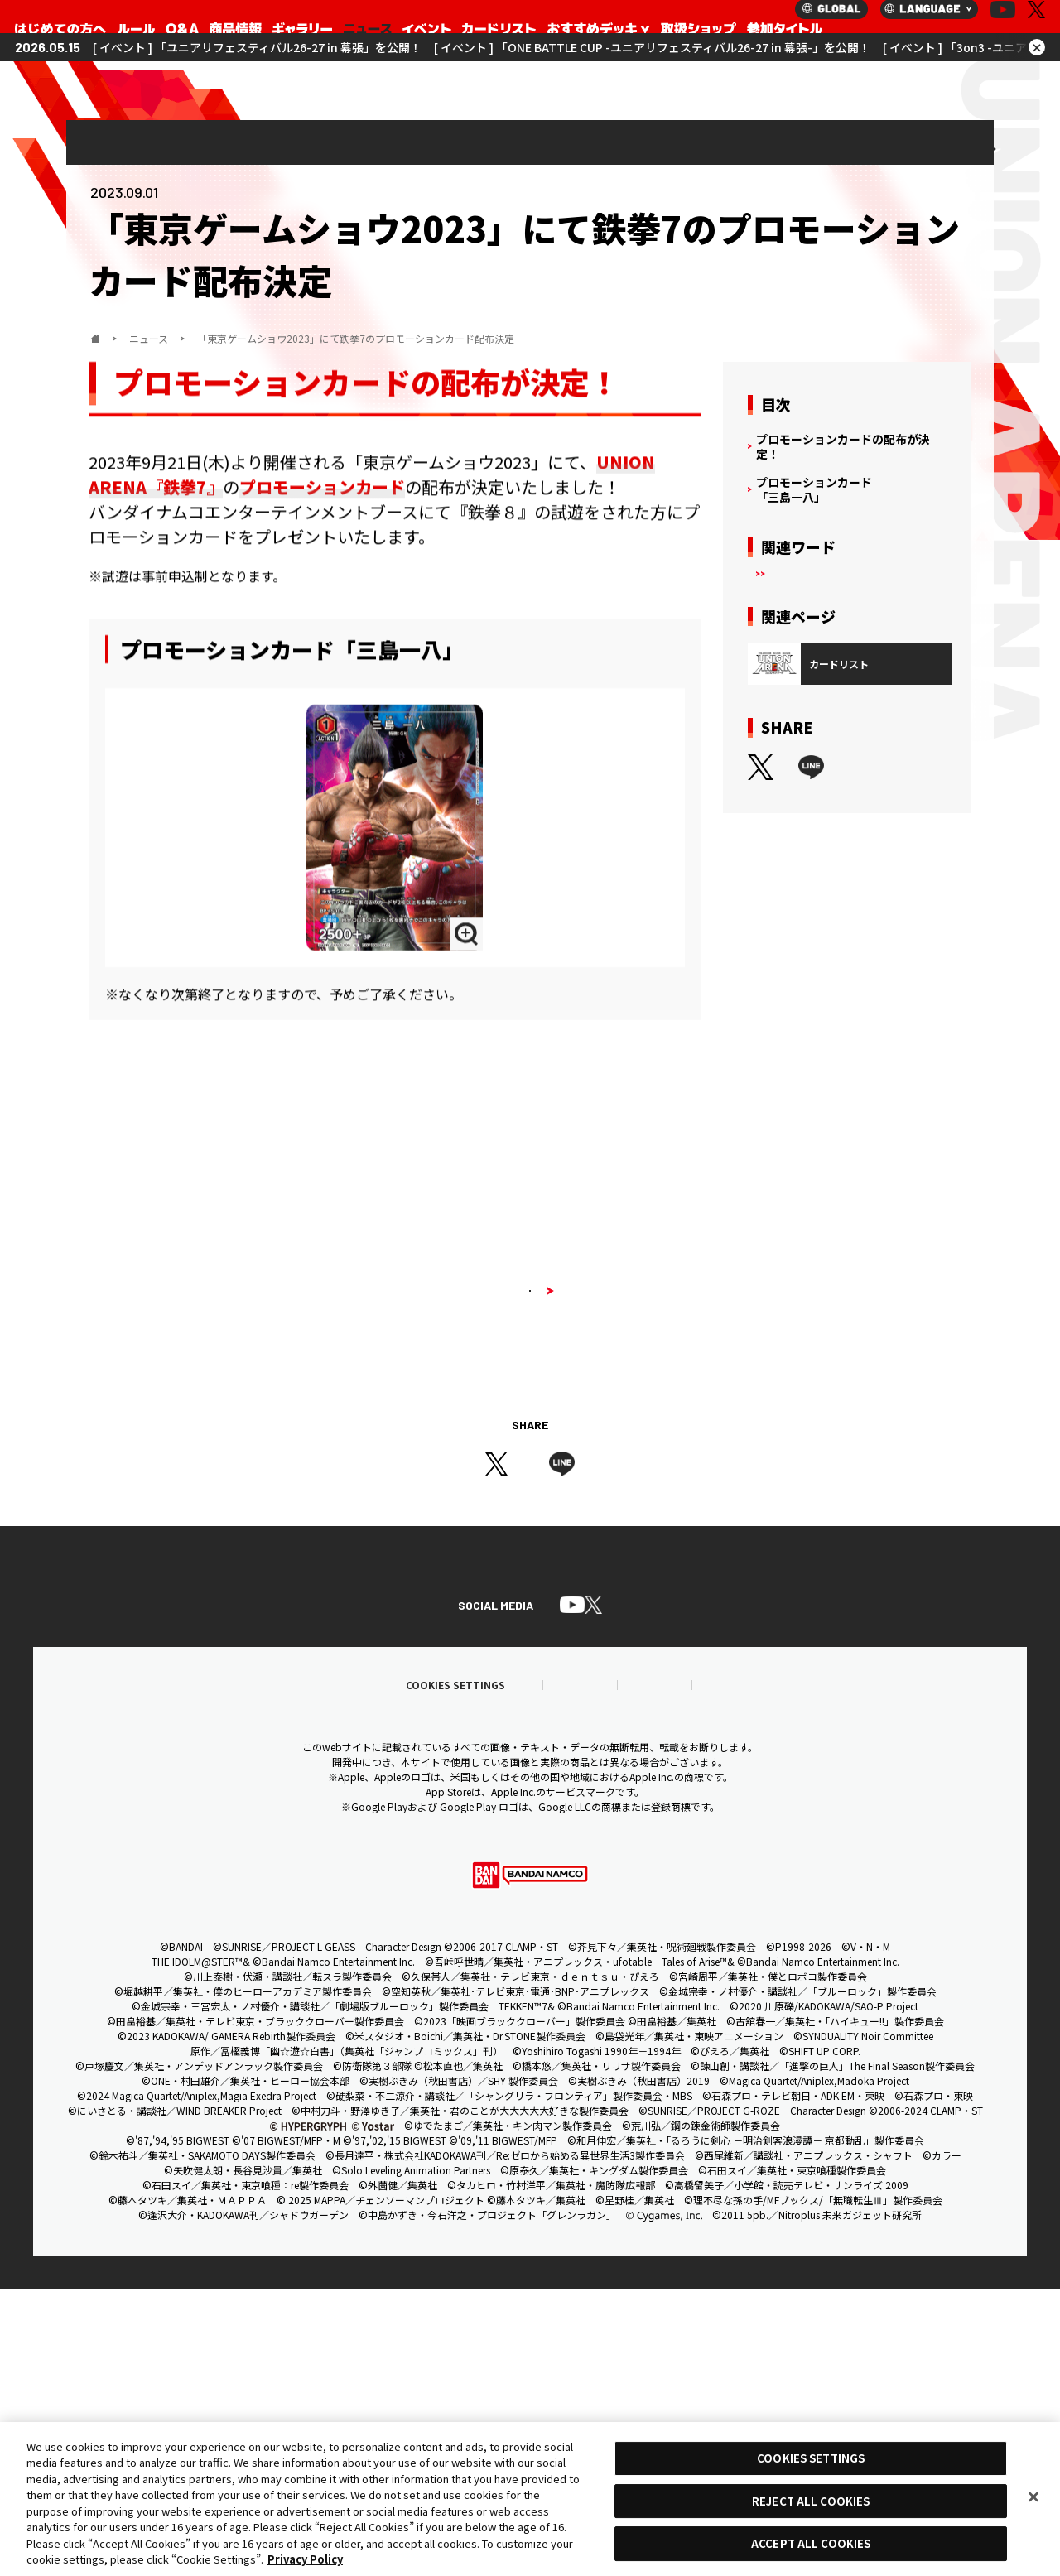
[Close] (1033, 2496)
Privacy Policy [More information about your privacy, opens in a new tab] (305, 2559)
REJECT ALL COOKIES (811, 2501)
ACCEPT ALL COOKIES (810, 2543)
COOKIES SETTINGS (811, 2458)
